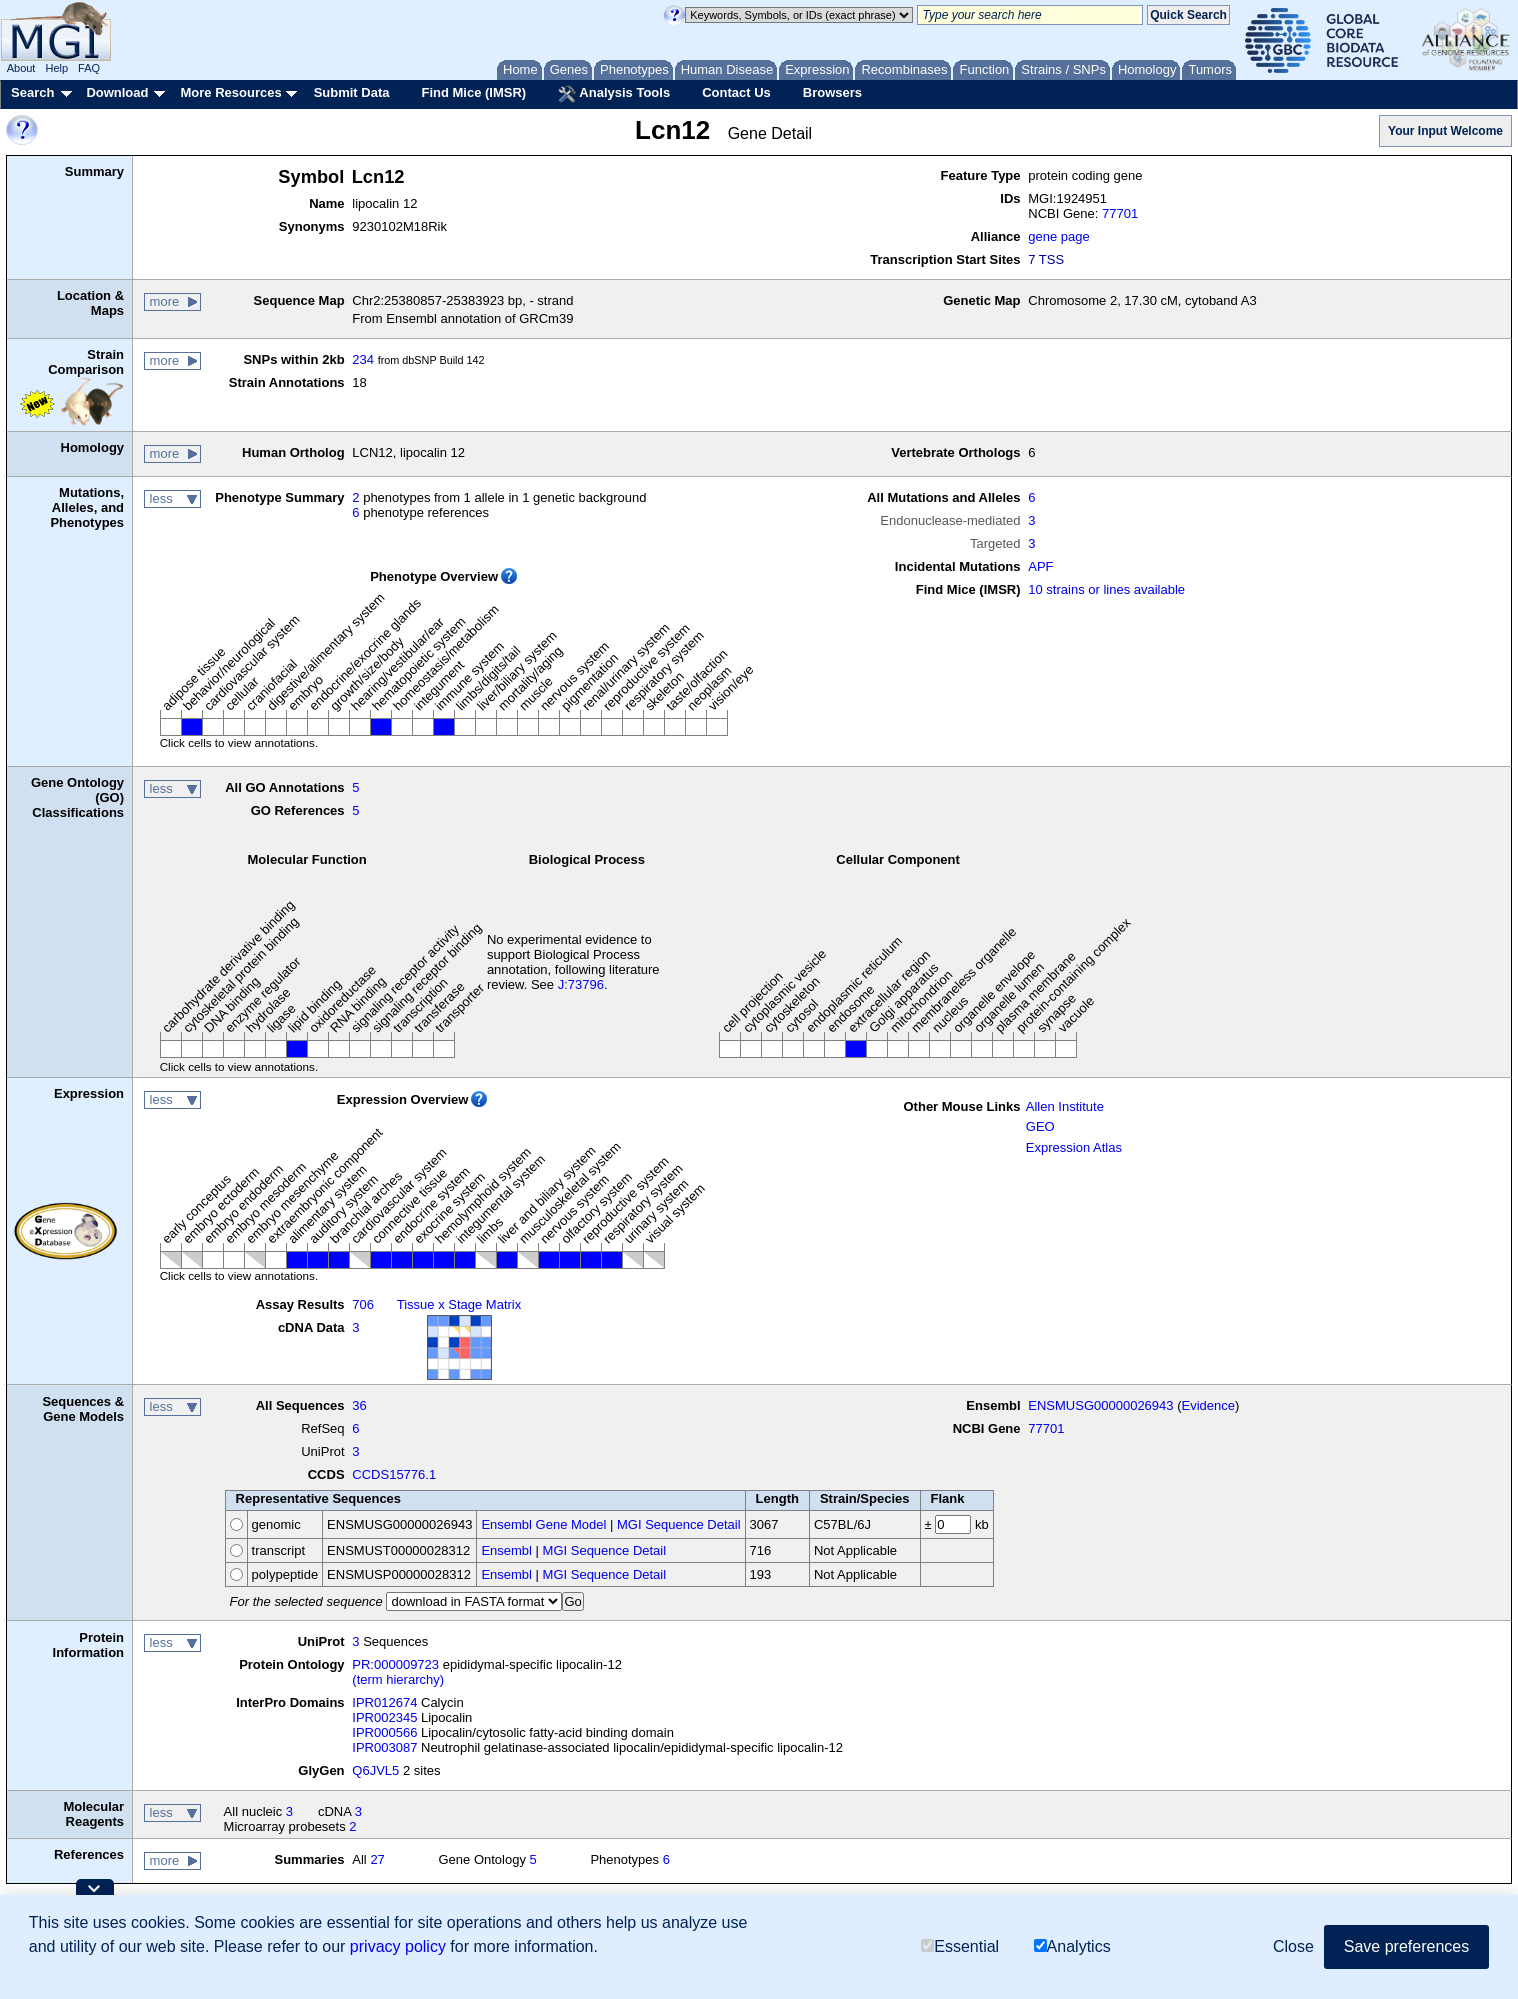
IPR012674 (384, 1702)
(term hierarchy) (398, 1679)
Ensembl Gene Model (543, 1524)
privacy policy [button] (398, 1947)
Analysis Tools (614, 94)
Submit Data (352, 92)
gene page (1058, 236)
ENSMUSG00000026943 (1100, 1405)
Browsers (832, 92)
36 (359, 1405)
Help (56, 68)
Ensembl (506, 1550)
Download (117, 92)
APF (1040, 566)
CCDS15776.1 (394, 1474)
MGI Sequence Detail (679, 1524)
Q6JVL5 (375, 1770)
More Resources (230, 92)
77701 (1120, 213)
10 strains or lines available (1106, 589)
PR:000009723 (395, 1664)
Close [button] (1293, 1947)
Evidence (1207, 1405)
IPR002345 (384, 1717)
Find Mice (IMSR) (473, 92)
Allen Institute (1065, 1106)
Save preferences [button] (1406, 1947)
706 (363, 1304)
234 (363, 359)
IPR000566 (384, 1732)
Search (32, 92)
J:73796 (581, 984)
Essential (960, 1947)
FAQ (89, 68)
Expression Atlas (1074, 1147)
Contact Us (736, 92)
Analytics (1072, 1947)
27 (377, 1859)
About (21, 68)
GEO (1040, 1126)
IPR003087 (384, 1747)
